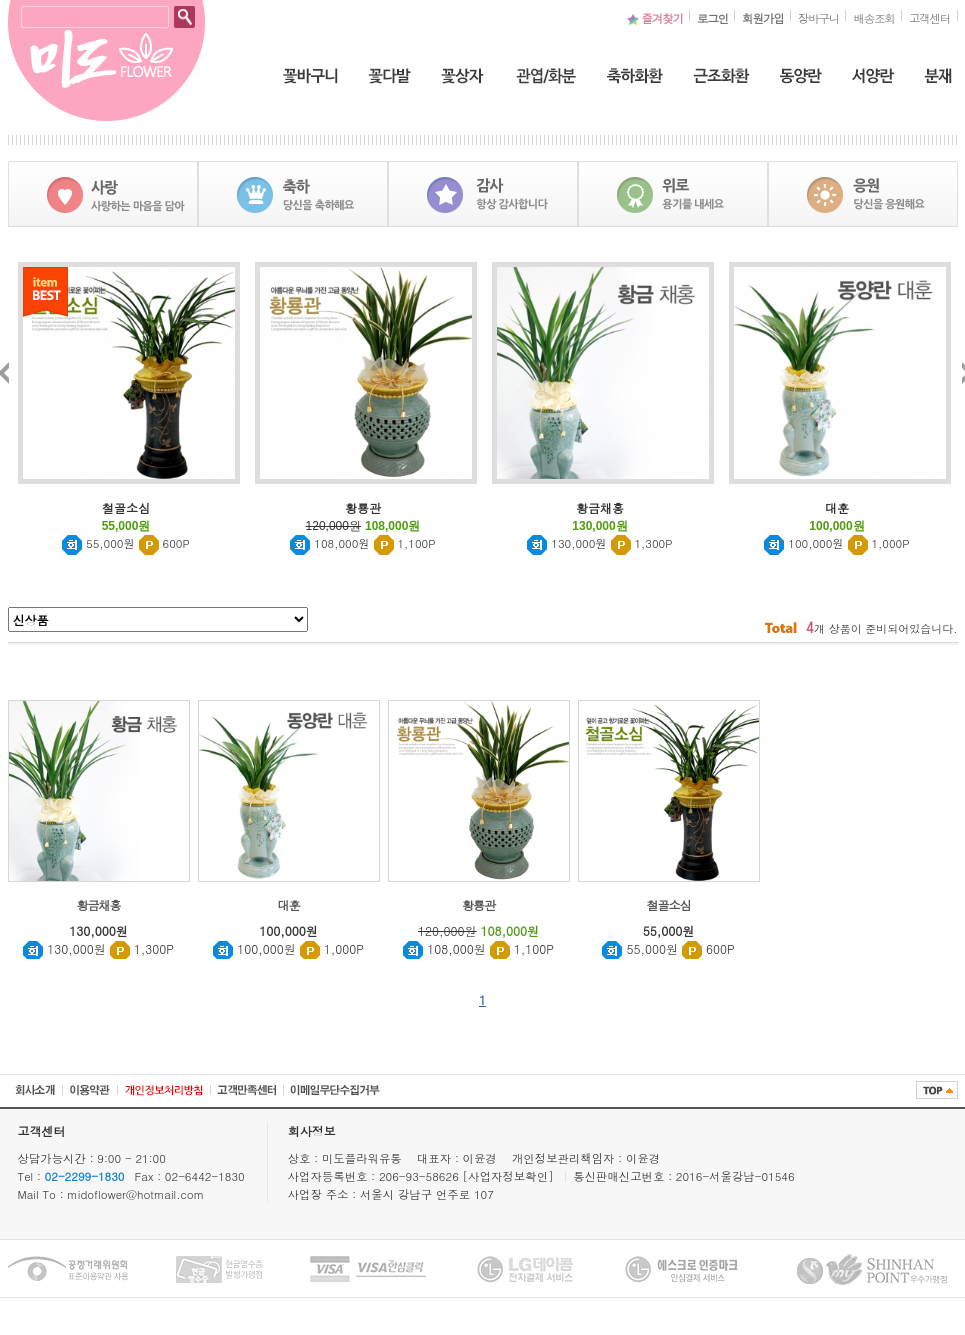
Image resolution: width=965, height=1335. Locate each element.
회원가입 (763, 18)
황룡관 (478, 904)
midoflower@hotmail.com (135, 1194)
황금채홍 (99, 904)
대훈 (289, 904)
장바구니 (819, 18)
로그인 (712, 18)
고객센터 (930, 18)
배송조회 (874, 18)
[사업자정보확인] (510, 1176)
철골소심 (669, 904)
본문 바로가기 (0, 0)
